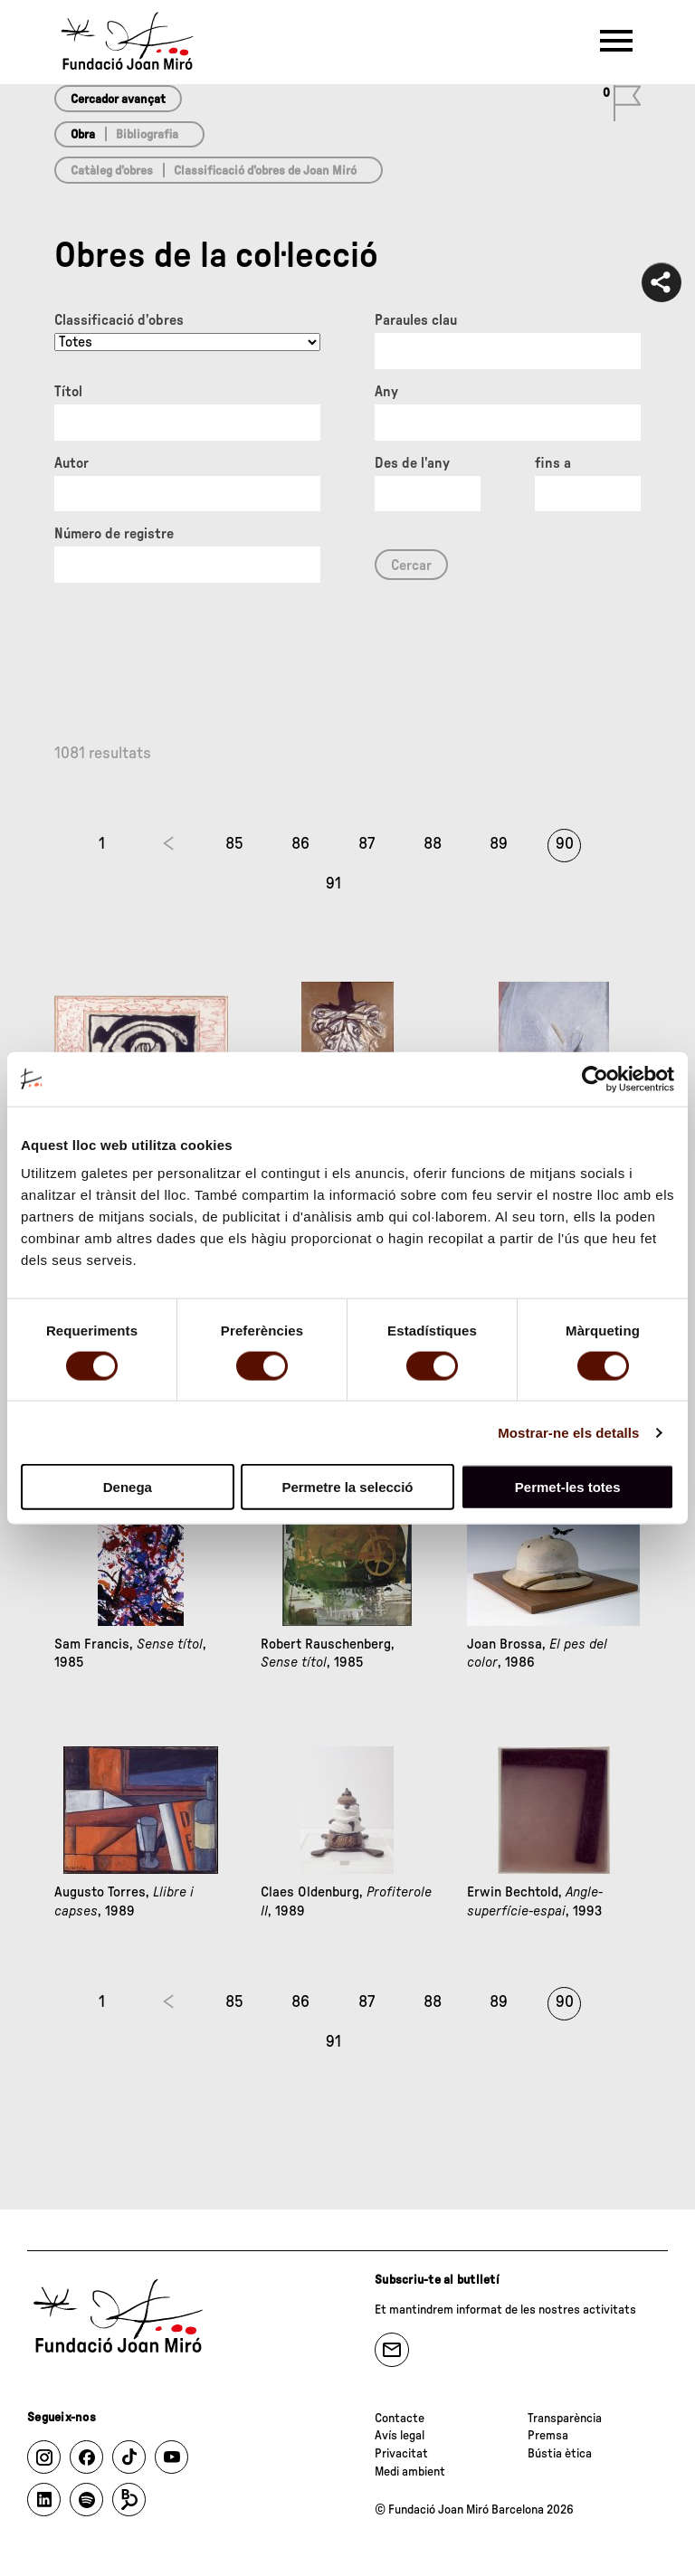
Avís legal (399, 2435)
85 (234, 844)
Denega (127, 1487)
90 (565, 844)
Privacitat (401, 2454)
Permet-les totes (568, 1487)
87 (366, 844)
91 (333, 884)
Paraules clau (416, 320)
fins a (553, 463)
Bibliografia (147, 134)
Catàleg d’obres (112, 171)
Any (386, 392)
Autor (71, 463)
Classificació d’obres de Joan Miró (265, 171)
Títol (68, 392)
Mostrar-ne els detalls (568, 1432)
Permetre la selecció (347, 1487)
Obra (83, 134)
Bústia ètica (560, 2454)
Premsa (548, 2435)
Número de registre (114, 534)
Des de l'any (412, 463)
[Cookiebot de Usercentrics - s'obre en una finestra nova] (595, 1078)
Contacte (399, 2418)
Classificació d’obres (119, 320)
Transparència (565, 2418)
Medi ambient (410, 2472)
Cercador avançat (118, 99)
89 (499, 844)
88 (433, 844)
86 (300, 844)
